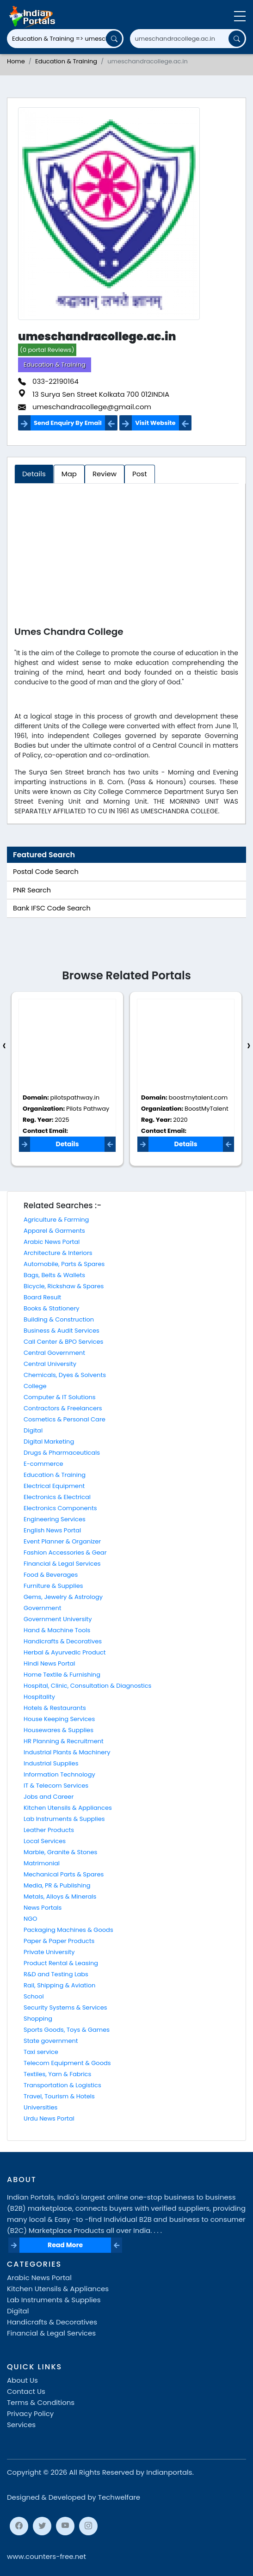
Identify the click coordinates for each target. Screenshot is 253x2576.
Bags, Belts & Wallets (54, 1275)
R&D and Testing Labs (56, 1974)
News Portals (43, 1907)
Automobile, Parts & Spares (64, 1264)
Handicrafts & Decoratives (63, 1641)
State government (51, 2040)
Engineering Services (55, 1519)
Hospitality (39, 1696)
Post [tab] (139, 474)
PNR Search (32, 890)
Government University (58, 1619)
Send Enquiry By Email (67, 422)
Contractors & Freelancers (63, 1408)
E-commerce (43, 1463)
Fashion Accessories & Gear (65, 1552)
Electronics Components (60, 1508)
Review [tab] (105, 474)
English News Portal (52, 1530)
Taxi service (41, 2051)
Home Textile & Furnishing (62, 1674)
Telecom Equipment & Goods (67, 2063)
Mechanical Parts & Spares (64, 1874)
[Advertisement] (126, 556)
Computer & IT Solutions (60, 1397)
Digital (33, 1430)
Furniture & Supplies (53, 1585)
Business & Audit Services (61, 1330)
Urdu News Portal (49, 2118)
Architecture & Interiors (58, 1252)
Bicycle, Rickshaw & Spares (64, 1286)
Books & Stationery (52, 1308)
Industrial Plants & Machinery (67, 1752)
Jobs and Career (49, 1796)
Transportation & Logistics (62, 2085)
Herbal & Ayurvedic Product (65, 1652)
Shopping (38, 2018)
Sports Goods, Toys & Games (67, 2029)
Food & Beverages (51, 1574)
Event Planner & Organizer (62, 1541)
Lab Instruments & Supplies (64, 1818)
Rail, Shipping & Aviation (59, 1985)
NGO (30, 1918)
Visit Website (155, 422)
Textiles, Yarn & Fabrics (57, 2074)
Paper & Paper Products (59, 1941)
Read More (65, 2245)
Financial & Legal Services (62, 1563)
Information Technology (59, 1774)
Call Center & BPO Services (63, 1341)
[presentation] (4, 1045)
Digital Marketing (49, 1441)
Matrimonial (42, 1863)
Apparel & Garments (54, 1230)
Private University (49, 1952)
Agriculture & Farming (56, 1219)
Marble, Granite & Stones (60, 1852)
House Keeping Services (59, 1719)
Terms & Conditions (40, 2402)
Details (67, 1144)
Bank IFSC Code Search (52, 908)
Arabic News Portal (52, 1241)
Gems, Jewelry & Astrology (63, 1596)
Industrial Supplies (51, 1763)
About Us (22, 2380)
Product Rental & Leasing (61, 1963)
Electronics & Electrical (57, 1497)
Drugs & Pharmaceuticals (62, 1452)
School (34, 1996)
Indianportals (169, 2472)
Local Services (45, 1841)
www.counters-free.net (46, 2556)
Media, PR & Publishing (57, 1885)
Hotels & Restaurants (55, 1707)
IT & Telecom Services (56, 1785)
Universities (40, 2107)
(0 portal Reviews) (47, 349)
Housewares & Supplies (58, 1730)
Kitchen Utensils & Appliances (68, 1807)
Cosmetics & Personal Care (64, 1419)
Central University (50, 1363)
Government (42, 1608)
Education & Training (66, 61)
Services (21, 2424)
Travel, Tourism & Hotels (59, 2096)
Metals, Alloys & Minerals (60, 1896)
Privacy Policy (30, 2413)
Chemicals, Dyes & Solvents (65, 1375)
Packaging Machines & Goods (68, 1929)
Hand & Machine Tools (57, 1630)
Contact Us (26, 2391)
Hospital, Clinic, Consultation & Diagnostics (87, 1685)
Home (16, 61)
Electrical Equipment (54, 1486)
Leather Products (49, 1830)
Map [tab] (69, 474)
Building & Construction (59, 1319)
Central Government (54, 1352)
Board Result (42, 1297)
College (35, 1386)
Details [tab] (34, 474)
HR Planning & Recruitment (64, 1741)
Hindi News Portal (49, 1663)
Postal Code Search (46, 871)
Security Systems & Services (65, 2007)
